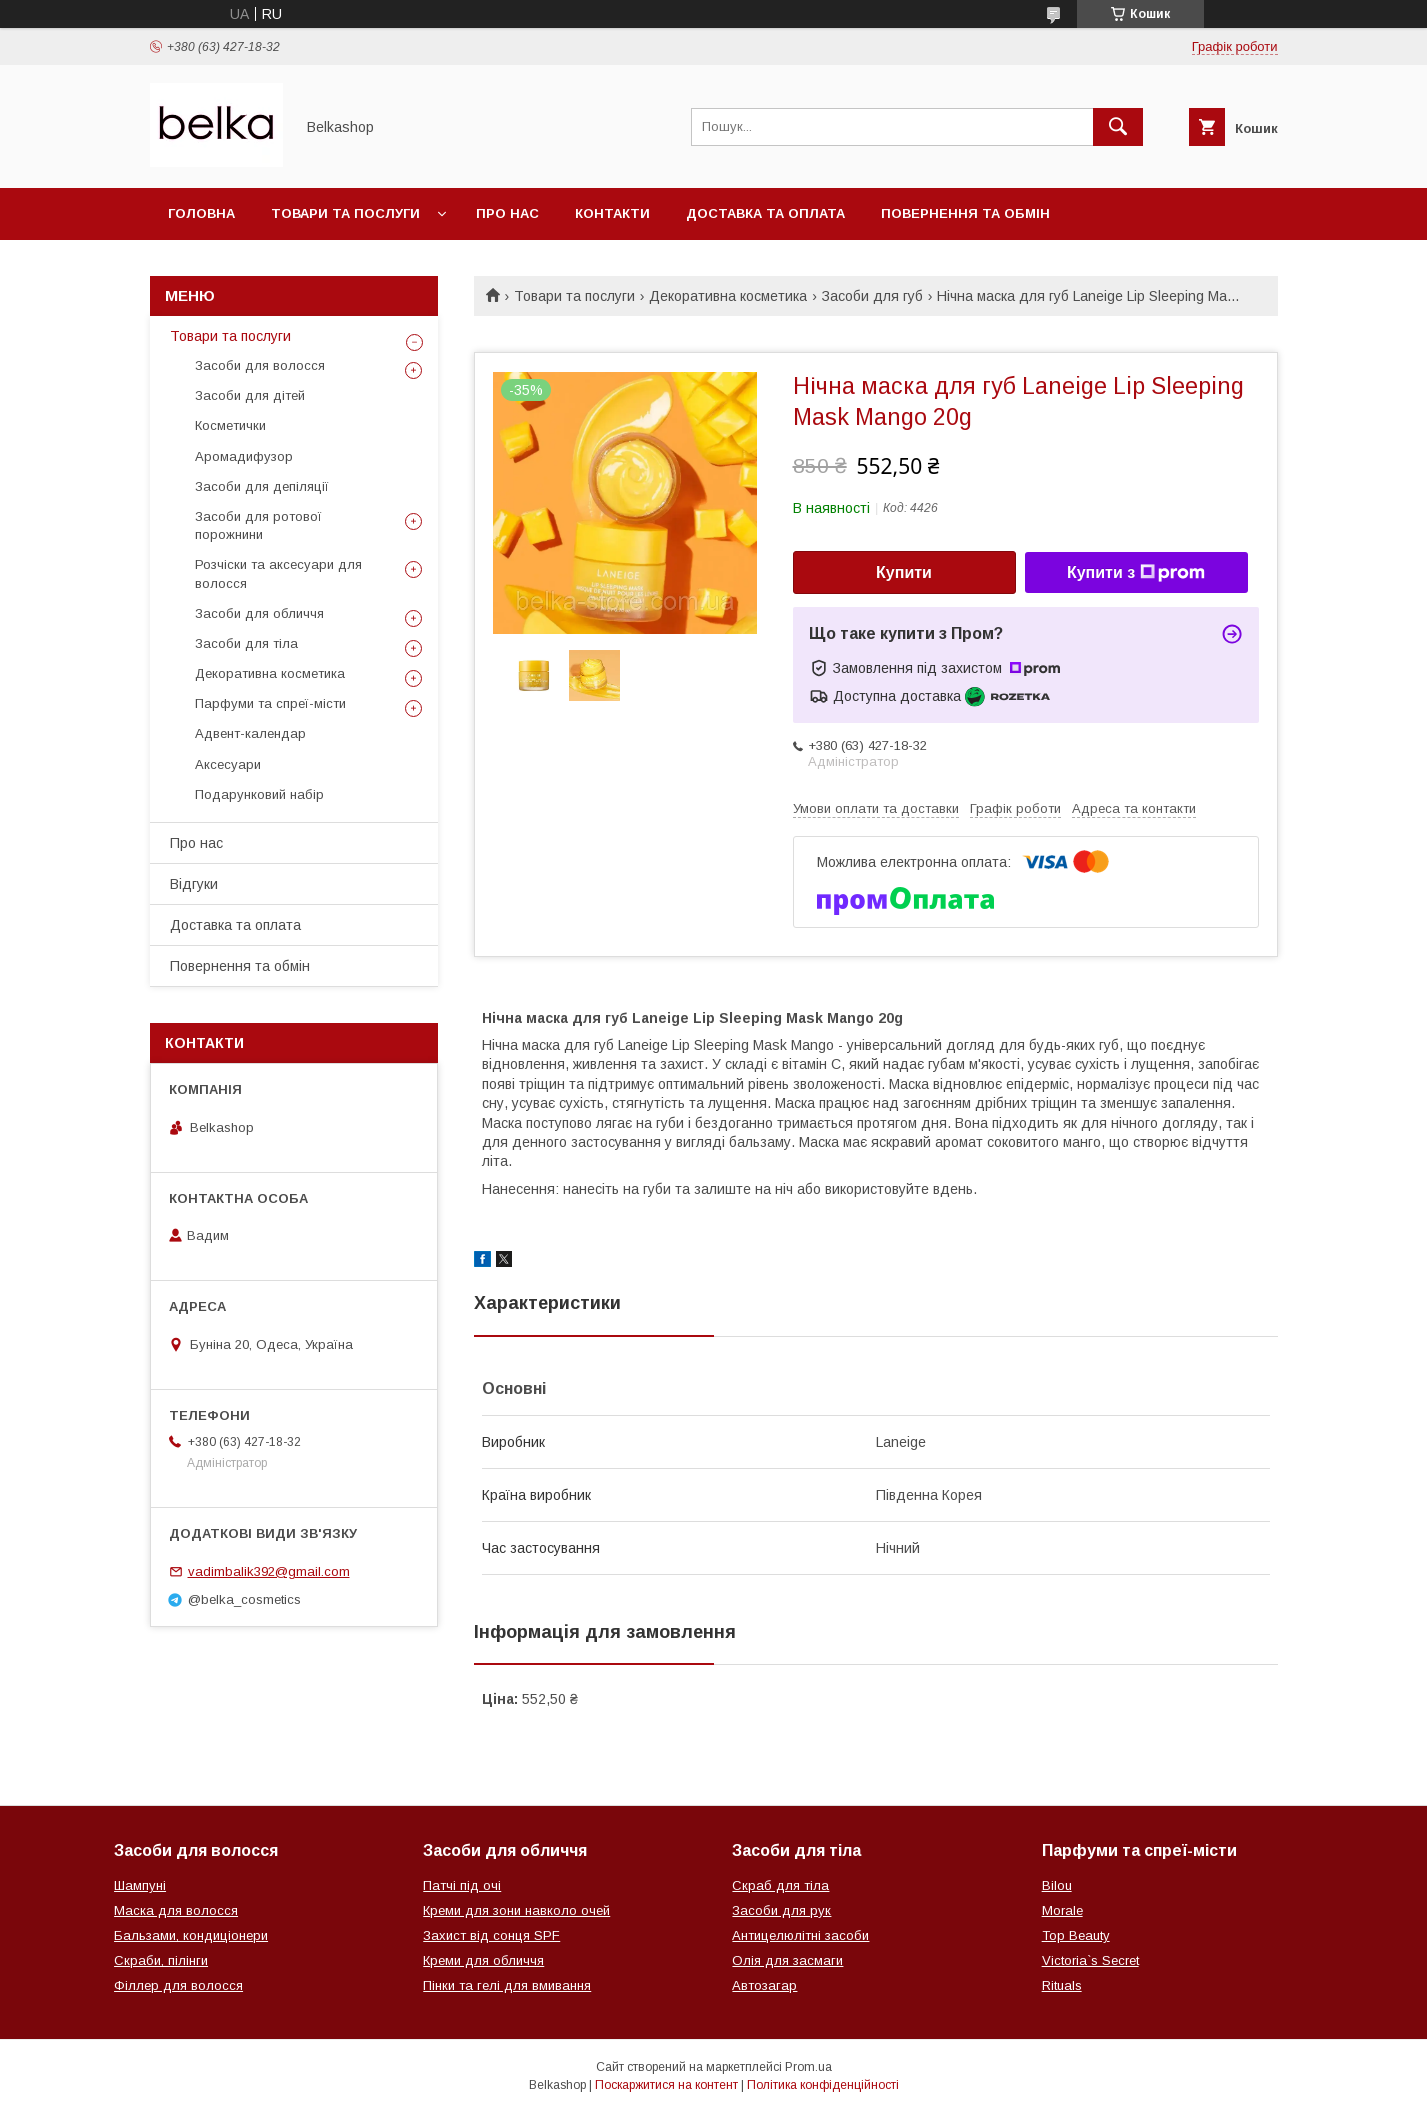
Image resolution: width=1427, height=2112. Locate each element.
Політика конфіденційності (823, 2085)
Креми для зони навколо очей (516, 1910)
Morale (1062, 1910)
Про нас (507, 213)
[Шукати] (1118, 127)
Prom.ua (808, 2067)
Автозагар (764, 1985)
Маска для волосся (176, 1910)
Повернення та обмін (965, 213)
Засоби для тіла (246, 643)
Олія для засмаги (787, 1960)
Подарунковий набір (259, 794)
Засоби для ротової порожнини (258, 525)
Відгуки (194, 884)
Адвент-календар (250, 733)
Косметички (230, 425)
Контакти (612, 213)
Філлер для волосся (178, 1985)
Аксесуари (228, 764)
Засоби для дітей (250, 395)
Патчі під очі (462, 1885)
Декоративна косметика (728, 296)
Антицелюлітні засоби (800, 1935)
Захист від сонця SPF (491, 1935)
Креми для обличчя (483, 1960)
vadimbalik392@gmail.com (269, 1571)
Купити (904, 572)
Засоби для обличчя (259, 613)
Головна (201, 213)
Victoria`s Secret (1090, 1960)
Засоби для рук (781, 1910)
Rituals (1062, 1985)
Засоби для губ (872, 296)
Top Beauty (1076, 1935)
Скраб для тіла (780, 1885)
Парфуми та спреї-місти (270, 703)
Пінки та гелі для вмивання (507, 1985)
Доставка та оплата (765, 213)
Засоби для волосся (260, 365)
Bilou (1057, 1885)
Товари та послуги (345, 213)
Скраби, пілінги (161, 1960)
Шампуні (140, 1885)
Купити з (1136, 573)
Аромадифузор (244, 456)
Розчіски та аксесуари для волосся (278, 573)
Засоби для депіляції (262, 486)
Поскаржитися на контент (666, 2085)
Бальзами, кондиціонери (191, 1935)
